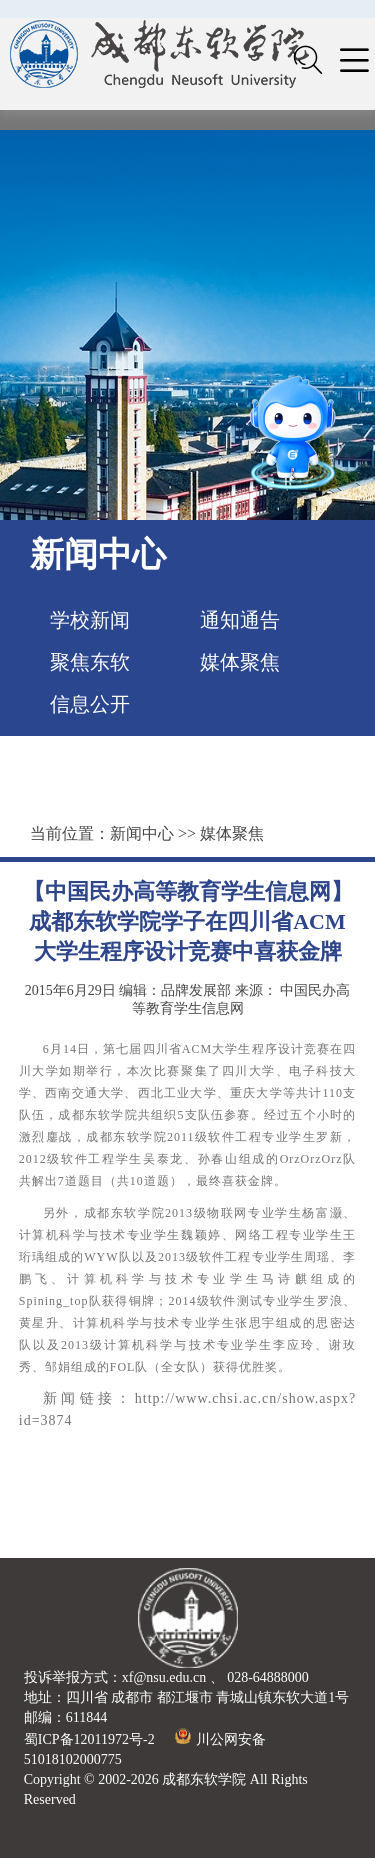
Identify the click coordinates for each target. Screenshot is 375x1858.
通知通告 (240, 620)
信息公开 (90, 704)
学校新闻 (90, 620)
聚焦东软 (90, 662)
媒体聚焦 (240, 662)
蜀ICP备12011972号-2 (89, 1739)
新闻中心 (142, 833)
